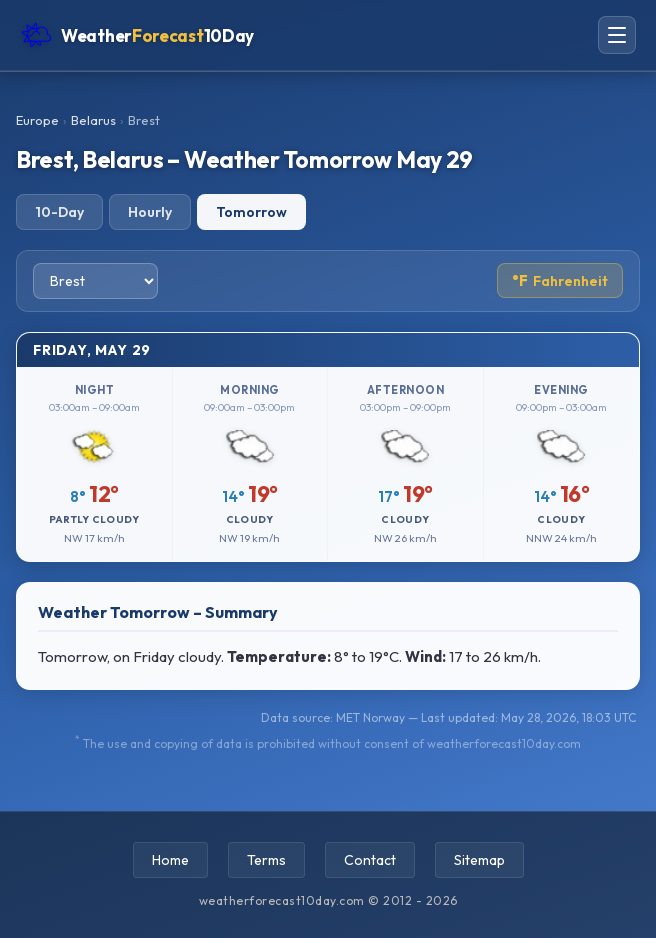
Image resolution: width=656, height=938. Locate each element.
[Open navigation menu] (617, 35)
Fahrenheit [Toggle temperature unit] (560, 280)
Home (170, 860)
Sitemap (479, 860)
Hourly (150, 212)
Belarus (93, 120)
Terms (266, 860)
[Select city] (95, 281)
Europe (37, 120)
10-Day (59, 212)
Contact (370, 860)
